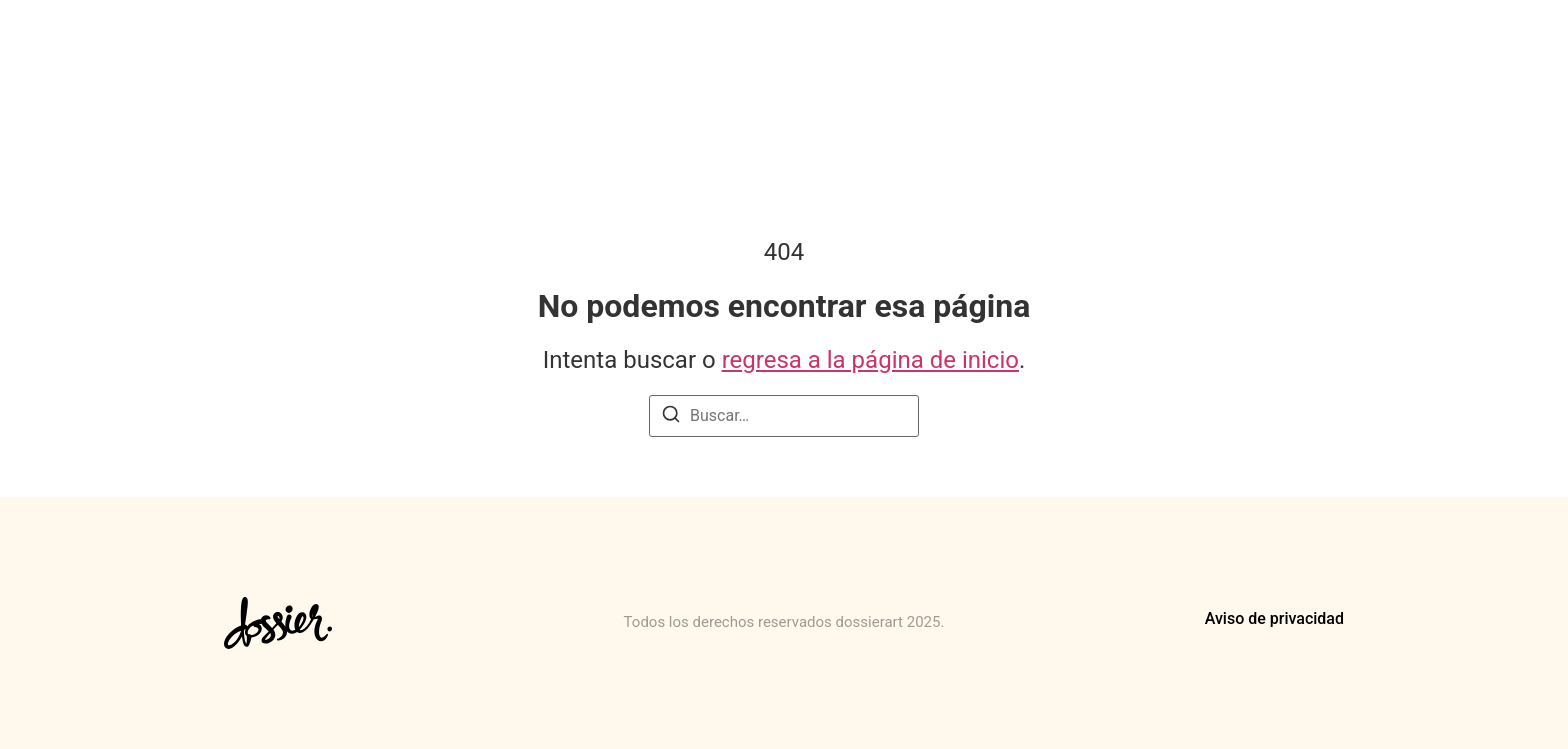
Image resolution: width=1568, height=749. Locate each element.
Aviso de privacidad (1274, 618)
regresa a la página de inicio (870, 360)
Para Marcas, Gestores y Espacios (1124, 47)
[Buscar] (671, 417)
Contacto (1319, 47)
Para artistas (914, 47)
